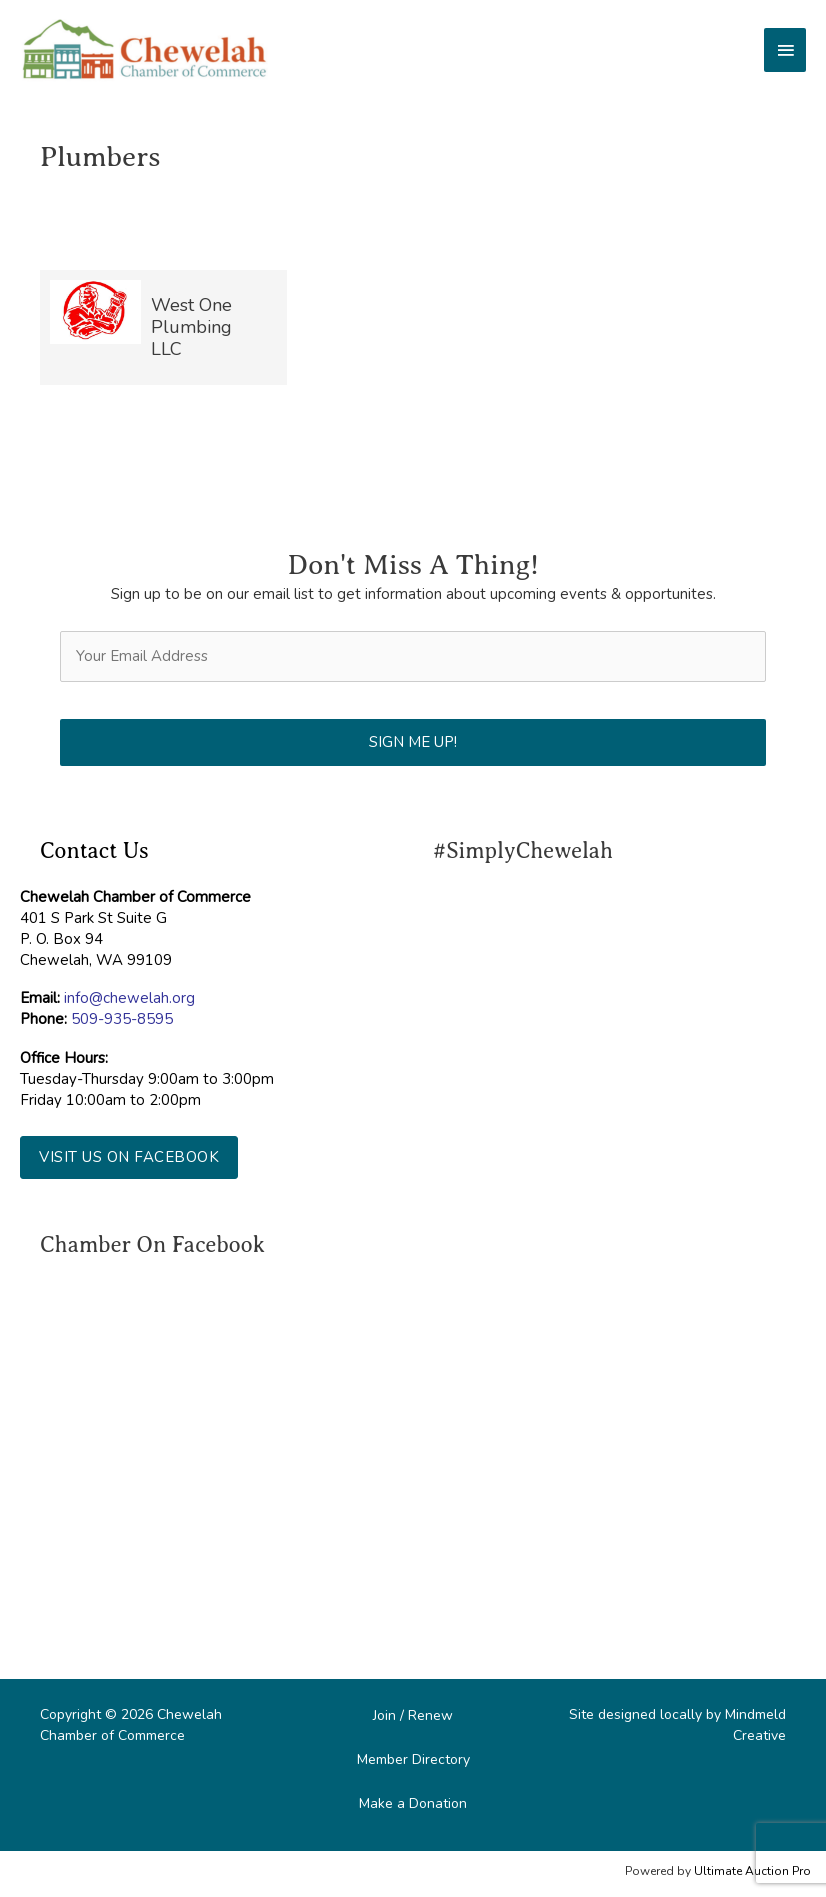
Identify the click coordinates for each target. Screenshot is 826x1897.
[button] (129, 1157)
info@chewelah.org (129, 998)
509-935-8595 (122, 1019)
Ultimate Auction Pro (752, 1871)
